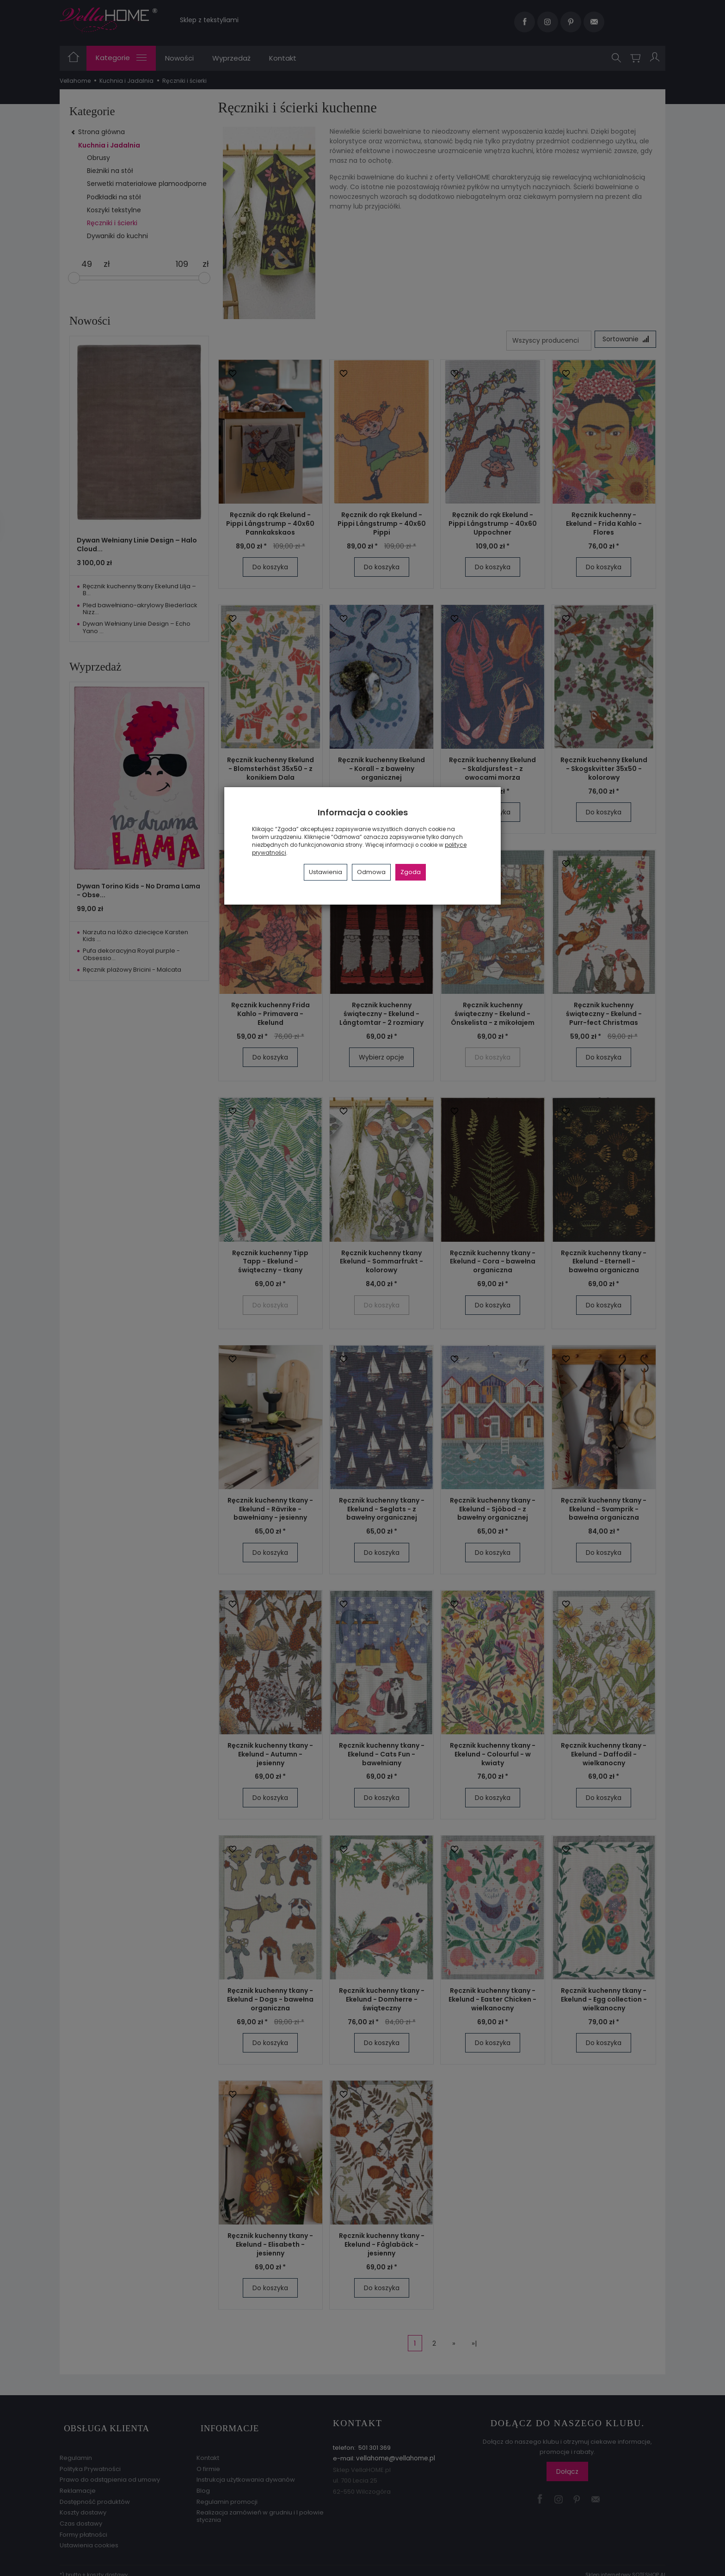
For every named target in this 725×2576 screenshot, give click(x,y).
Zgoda (410, 872)
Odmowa (371, 872)
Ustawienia (325, 872)
